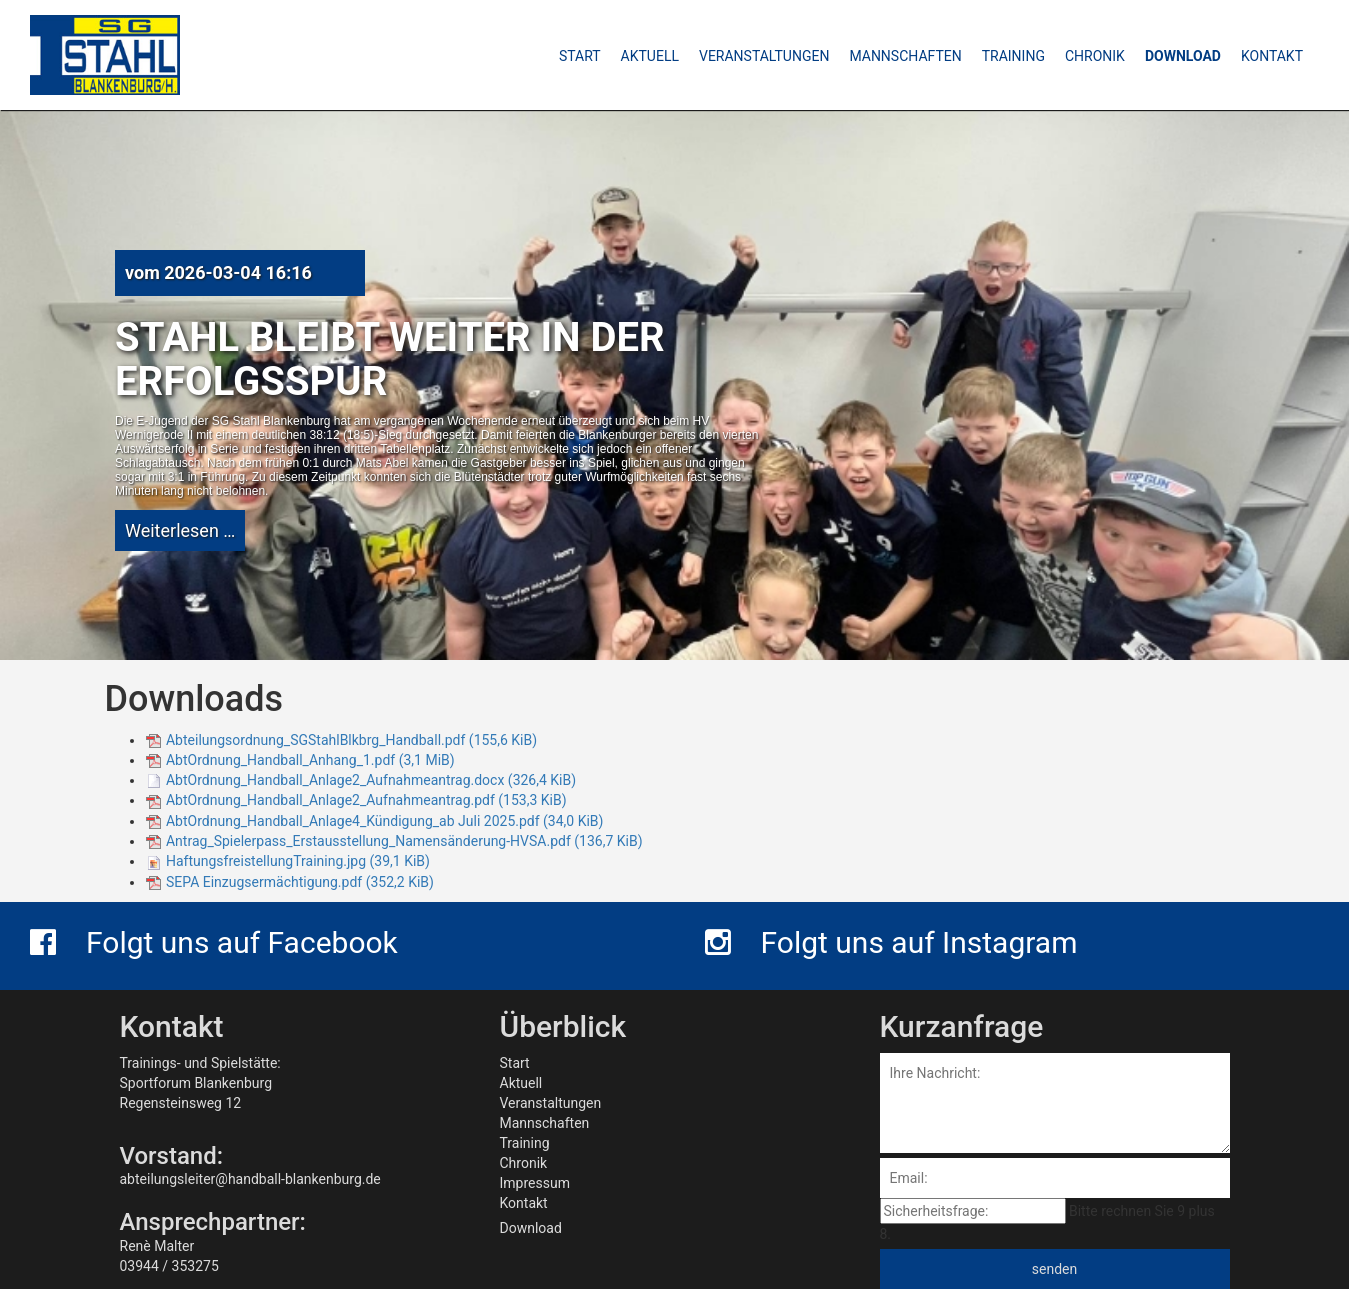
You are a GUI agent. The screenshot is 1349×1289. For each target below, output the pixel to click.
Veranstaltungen (551, 1103)
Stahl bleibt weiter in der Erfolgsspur (390, 359)
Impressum (535, 1183)
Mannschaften (545, 1123)
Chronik (524, 1163)
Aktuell (521, 1083)
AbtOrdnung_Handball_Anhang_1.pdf (310, 760)
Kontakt (524, 1203)
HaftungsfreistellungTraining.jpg (298, 861)
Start (515, 1063)
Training (525, 1143)
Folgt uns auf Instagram (891, 942)
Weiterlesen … (180, 530)
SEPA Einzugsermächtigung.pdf (300, 882)
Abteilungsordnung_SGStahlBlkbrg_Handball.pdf (351, 740)
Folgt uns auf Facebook (214, 942)
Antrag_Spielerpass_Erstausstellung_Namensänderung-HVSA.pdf (404, 841)
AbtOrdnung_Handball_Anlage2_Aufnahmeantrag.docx (371, 780)
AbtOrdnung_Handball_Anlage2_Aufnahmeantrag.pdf (366, 800)
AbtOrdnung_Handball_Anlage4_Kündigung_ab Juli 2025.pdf (384, 821)
